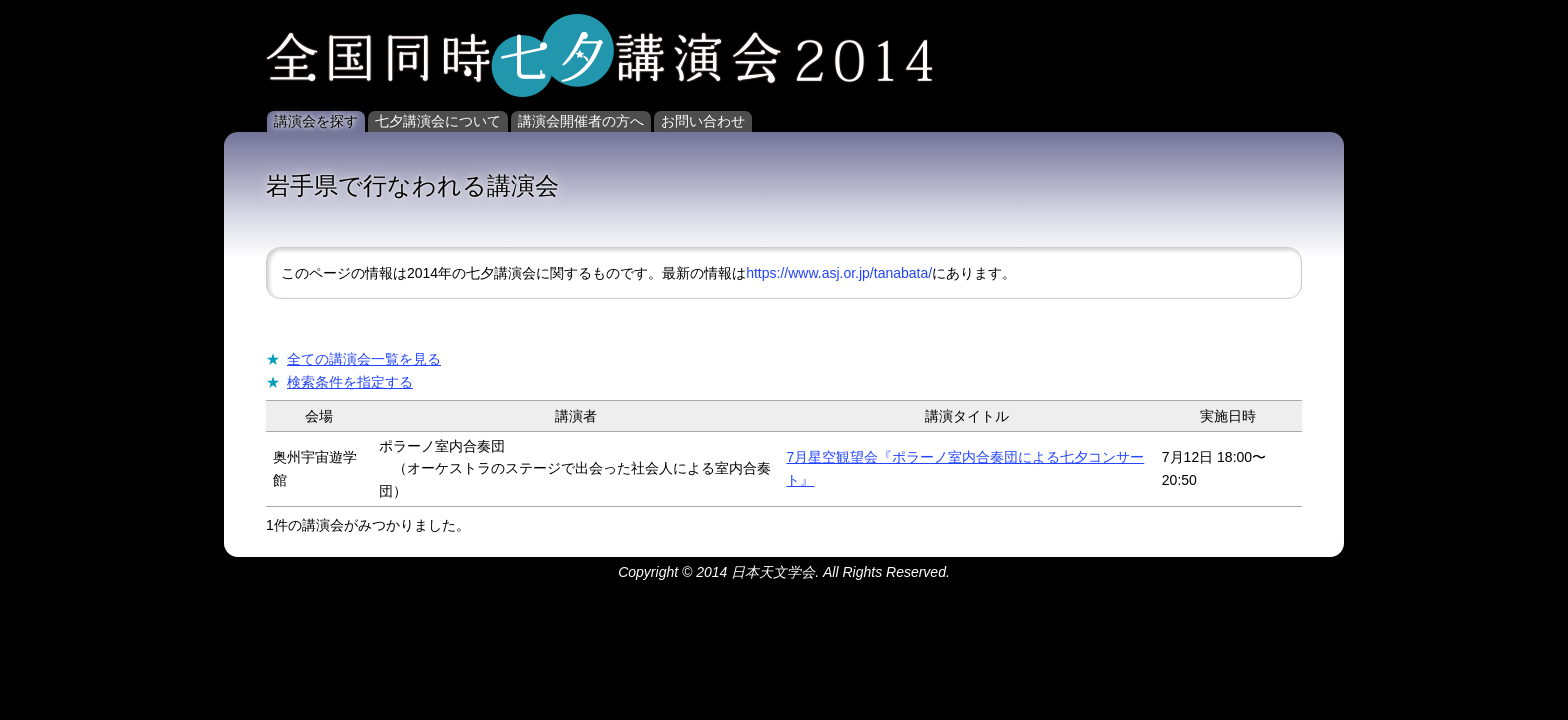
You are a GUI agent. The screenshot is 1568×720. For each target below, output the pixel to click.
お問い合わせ (703, 121)
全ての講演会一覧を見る (364, 359)
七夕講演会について (438, 121)
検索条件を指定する (350, 382)
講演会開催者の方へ (581, 121)
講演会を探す (316, 121)
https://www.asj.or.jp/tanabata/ (839, 273)
